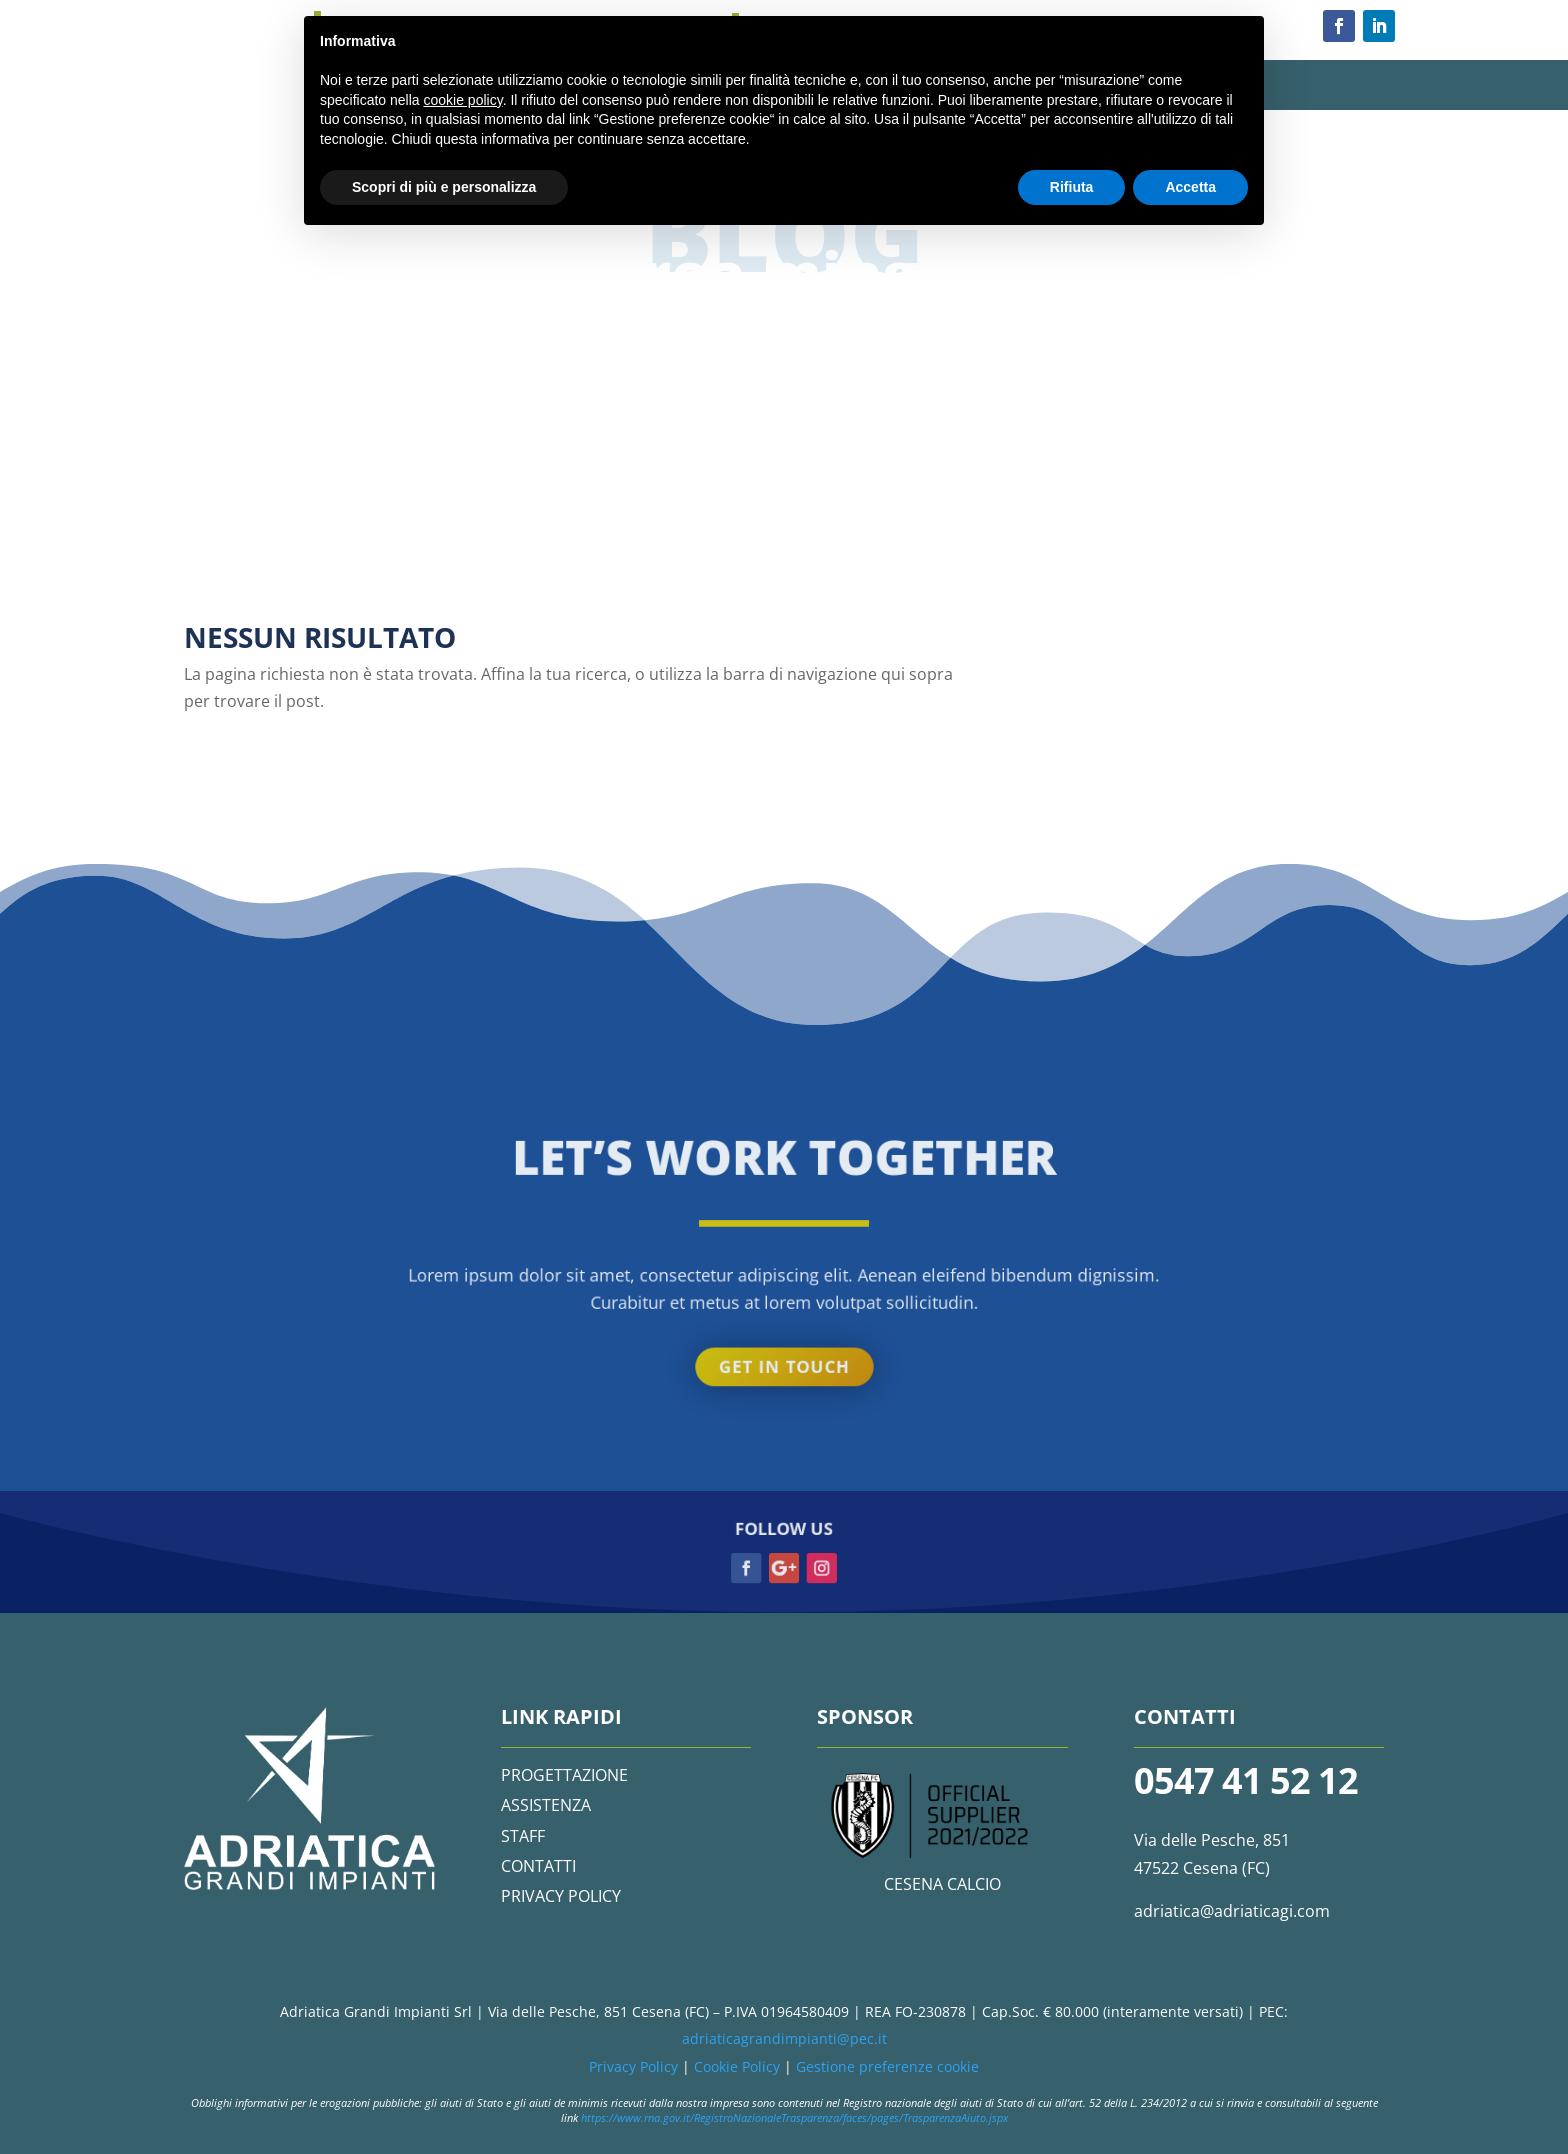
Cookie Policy (737, 2066)
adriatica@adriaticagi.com (1232, 1911)
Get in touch (784, 351)
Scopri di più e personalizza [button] (444, 187)
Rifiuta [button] (1072, 187)
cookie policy (463, 100)
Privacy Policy (633, 2066)
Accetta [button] (1190, 187)
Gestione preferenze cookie (887, 2066)
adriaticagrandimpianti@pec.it (784, 2038)
